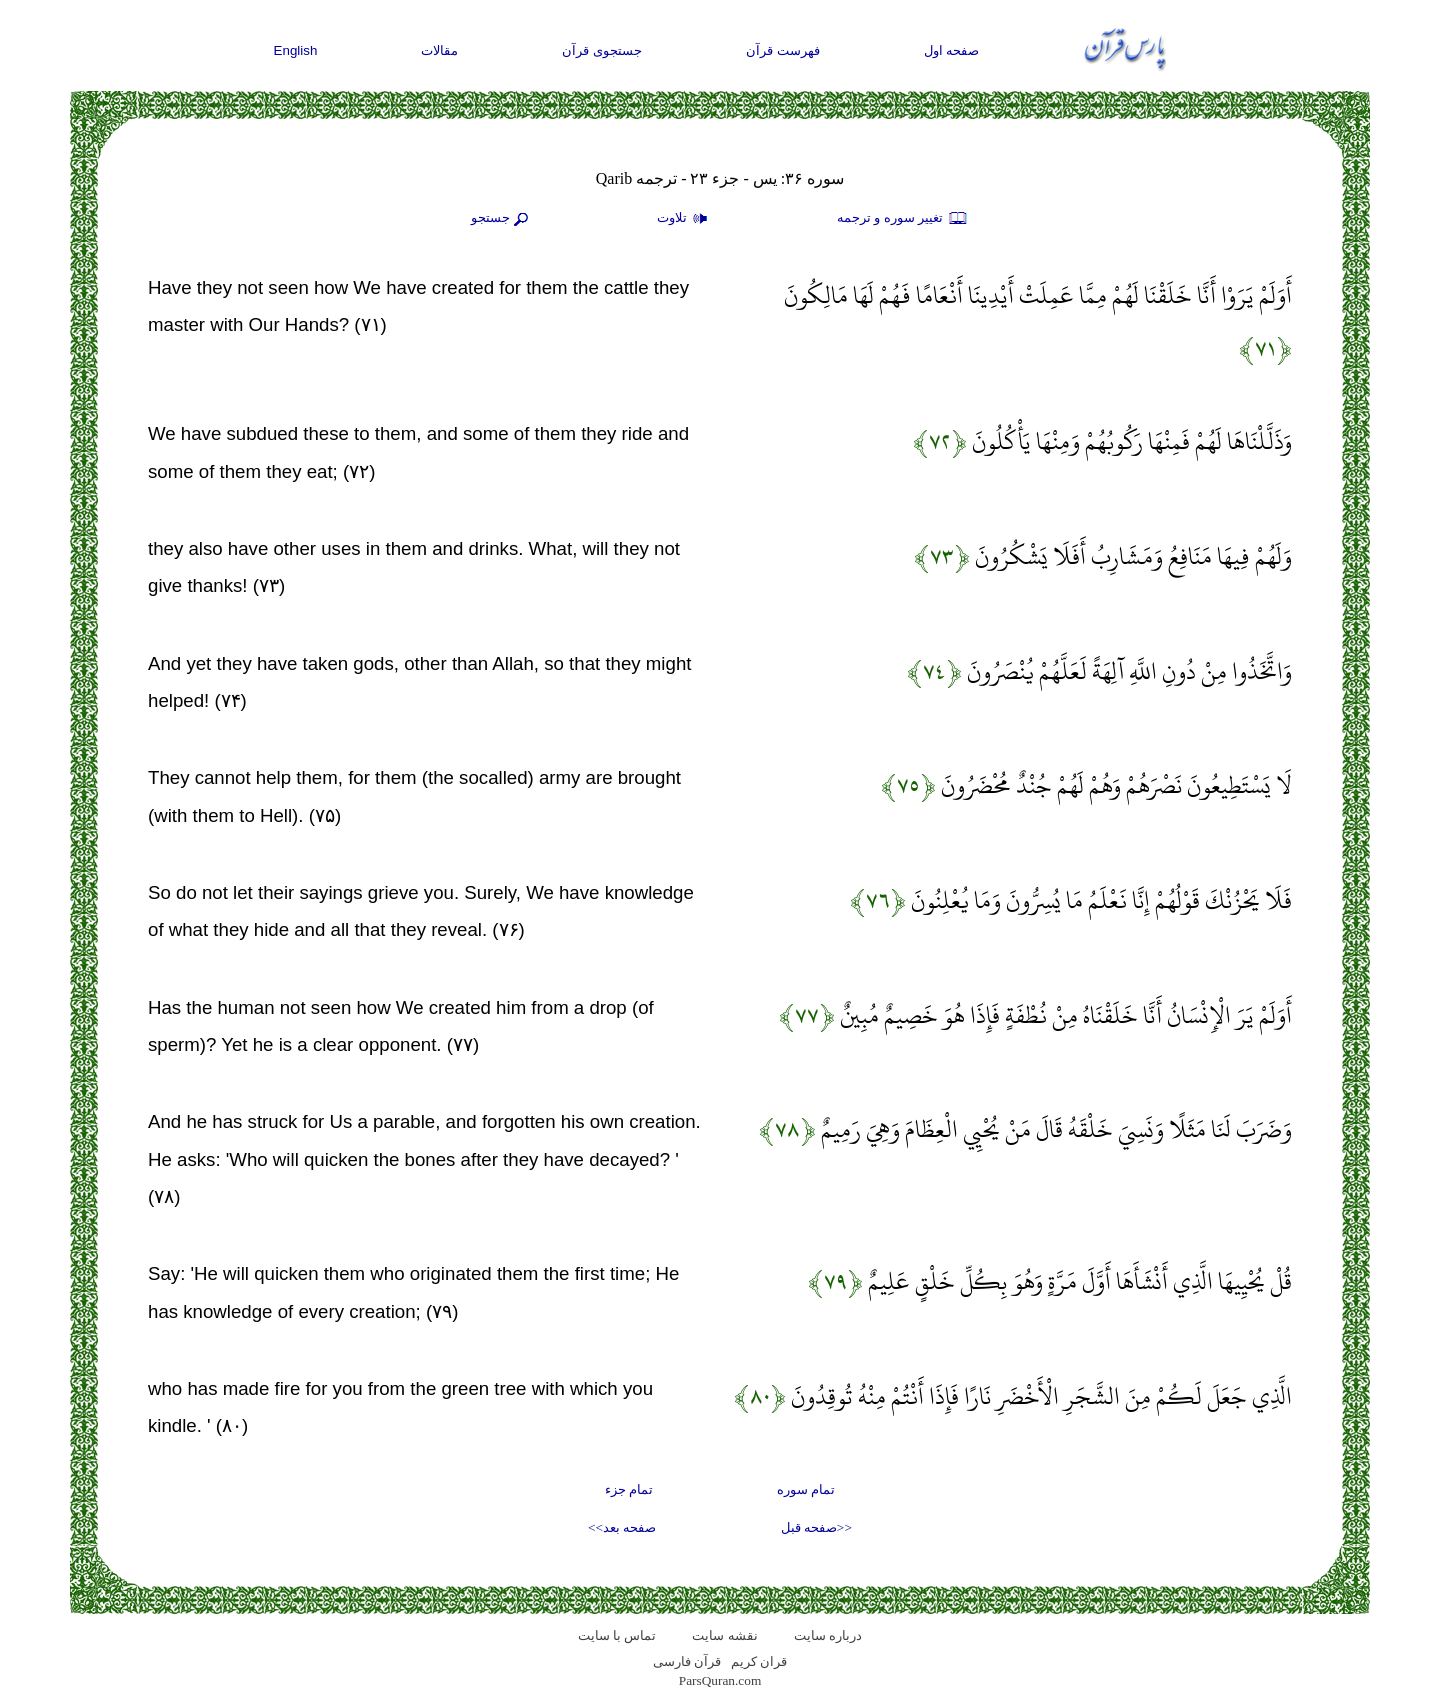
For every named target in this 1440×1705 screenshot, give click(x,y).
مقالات (439, 50)
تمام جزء (629, 1489)
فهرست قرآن (783, 50)
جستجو (502, 219)
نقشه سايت (724, 1635)
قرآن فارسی (687, 1661)
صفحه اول (952, 50)
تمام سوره (806, 1489)
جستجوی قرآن (602, 50)
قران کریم (759, 1661)
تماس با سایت (617, 1635)
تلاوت (685, 219)
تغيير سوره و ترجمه (903, 219)
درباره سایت (828, 1635)
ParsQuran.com (720, 1680)
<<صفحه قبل (816, 1527)
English (296, 50)
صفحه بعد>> (622, 1527)
